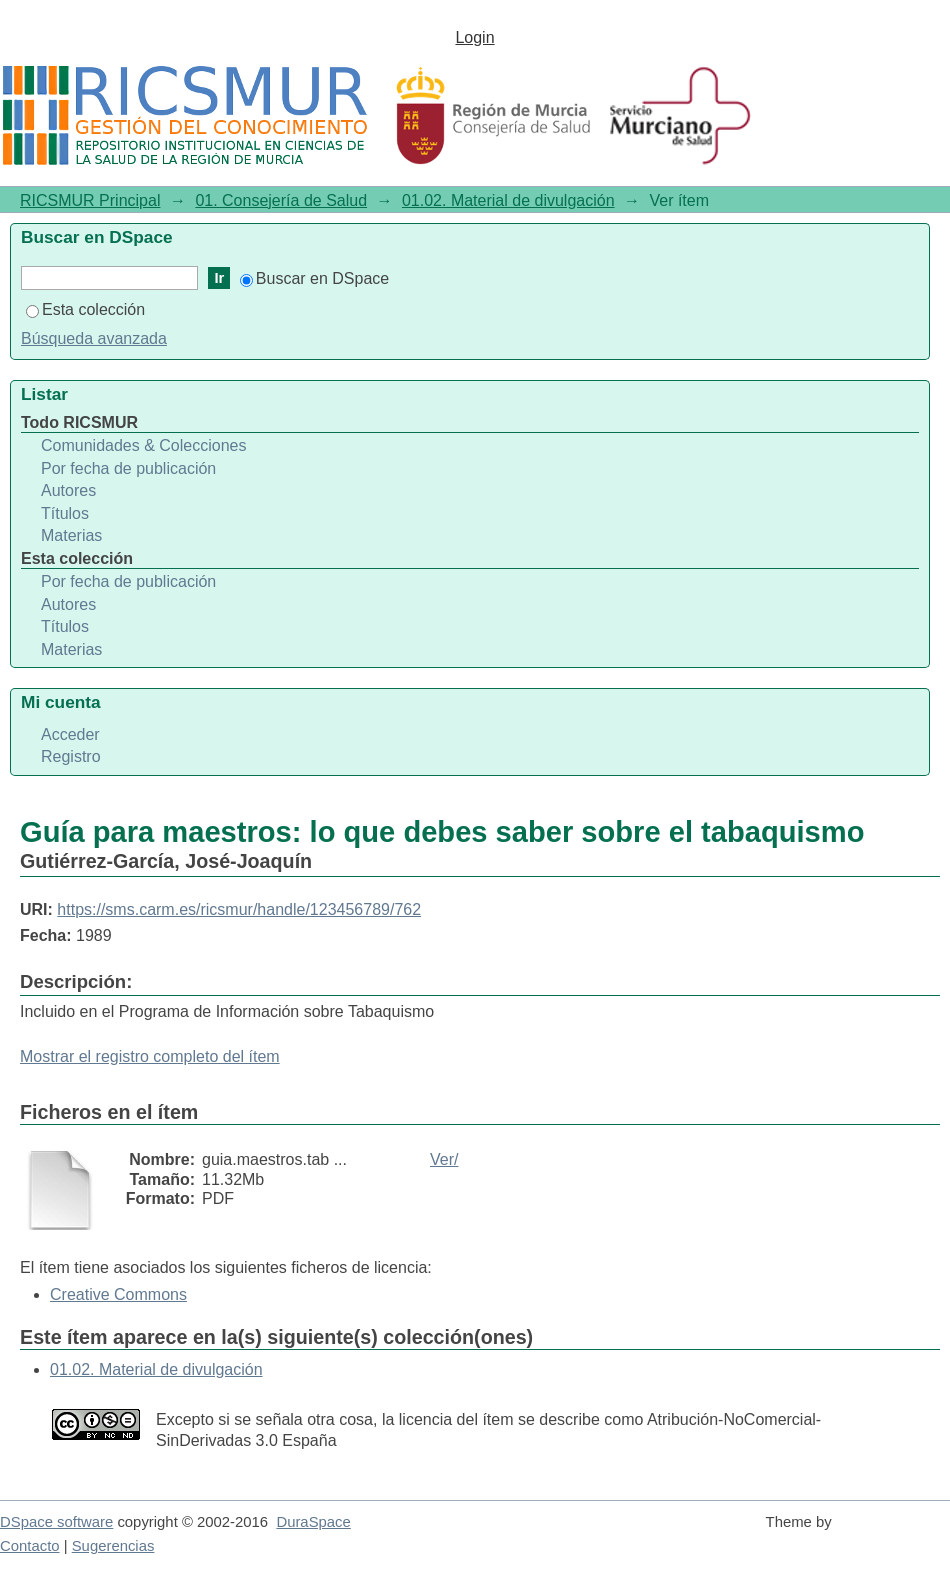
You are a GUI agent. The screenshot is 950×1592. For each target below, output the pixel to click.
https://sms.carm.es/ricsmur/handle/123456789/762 (239, 909)
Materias (71, 535)
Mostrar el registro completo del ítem (150, 1056)
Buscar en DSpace (314, 278)
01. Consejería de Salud (281, 200)
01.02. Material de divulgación (508, 200)
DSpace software (56, 1522)
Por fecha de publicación (128, 468)
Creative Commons (118, 1294)
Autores (68, 490)
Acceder (70, 734)
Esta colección (85, 309)
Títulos (65, 513)
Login (474, 37)
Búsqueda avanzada (94, 338)
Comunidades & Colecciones (143, 445)
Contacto (30, 1546)
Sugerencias (113, 1546)
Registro (71, 756)
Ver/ (444, 1159)
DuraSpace (313, 1522)
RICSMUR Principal (90, 200)
